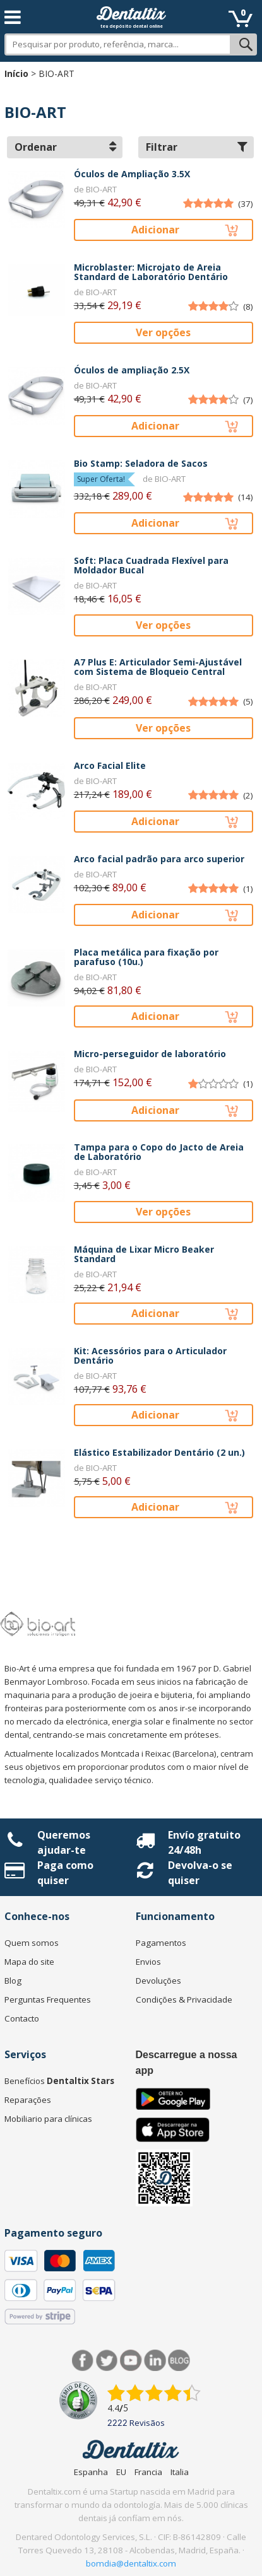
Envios (148, 1961)
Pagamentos (161, 1942)
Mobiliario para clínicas (48, 2118)
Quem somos (31, 1942)
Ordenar (65, 147)
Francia (148, 2472)
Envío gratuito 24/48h (204, 1842)
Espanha (91, 2472)
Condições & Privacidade (184, 1999)
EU (121, 2472)
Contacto (21, 2018)
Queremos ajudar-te (63, 1842)
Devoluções (158, 1980)
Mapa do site (29, 1961)
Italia (179, 2472)
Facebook (83, 2361)
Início (16, 73)
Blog (12, 1980)
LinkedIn (155, 2361)
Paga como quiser (65, 1872)
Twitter (107, 2361)
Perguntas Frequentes (47, 1999)
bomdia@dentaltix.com (131, 2563)
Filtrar (196, 147)
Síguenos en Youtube (131, 2361)
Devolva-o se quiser (200, 1872)
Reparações (27, 2099)
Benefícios (59, 2081)
